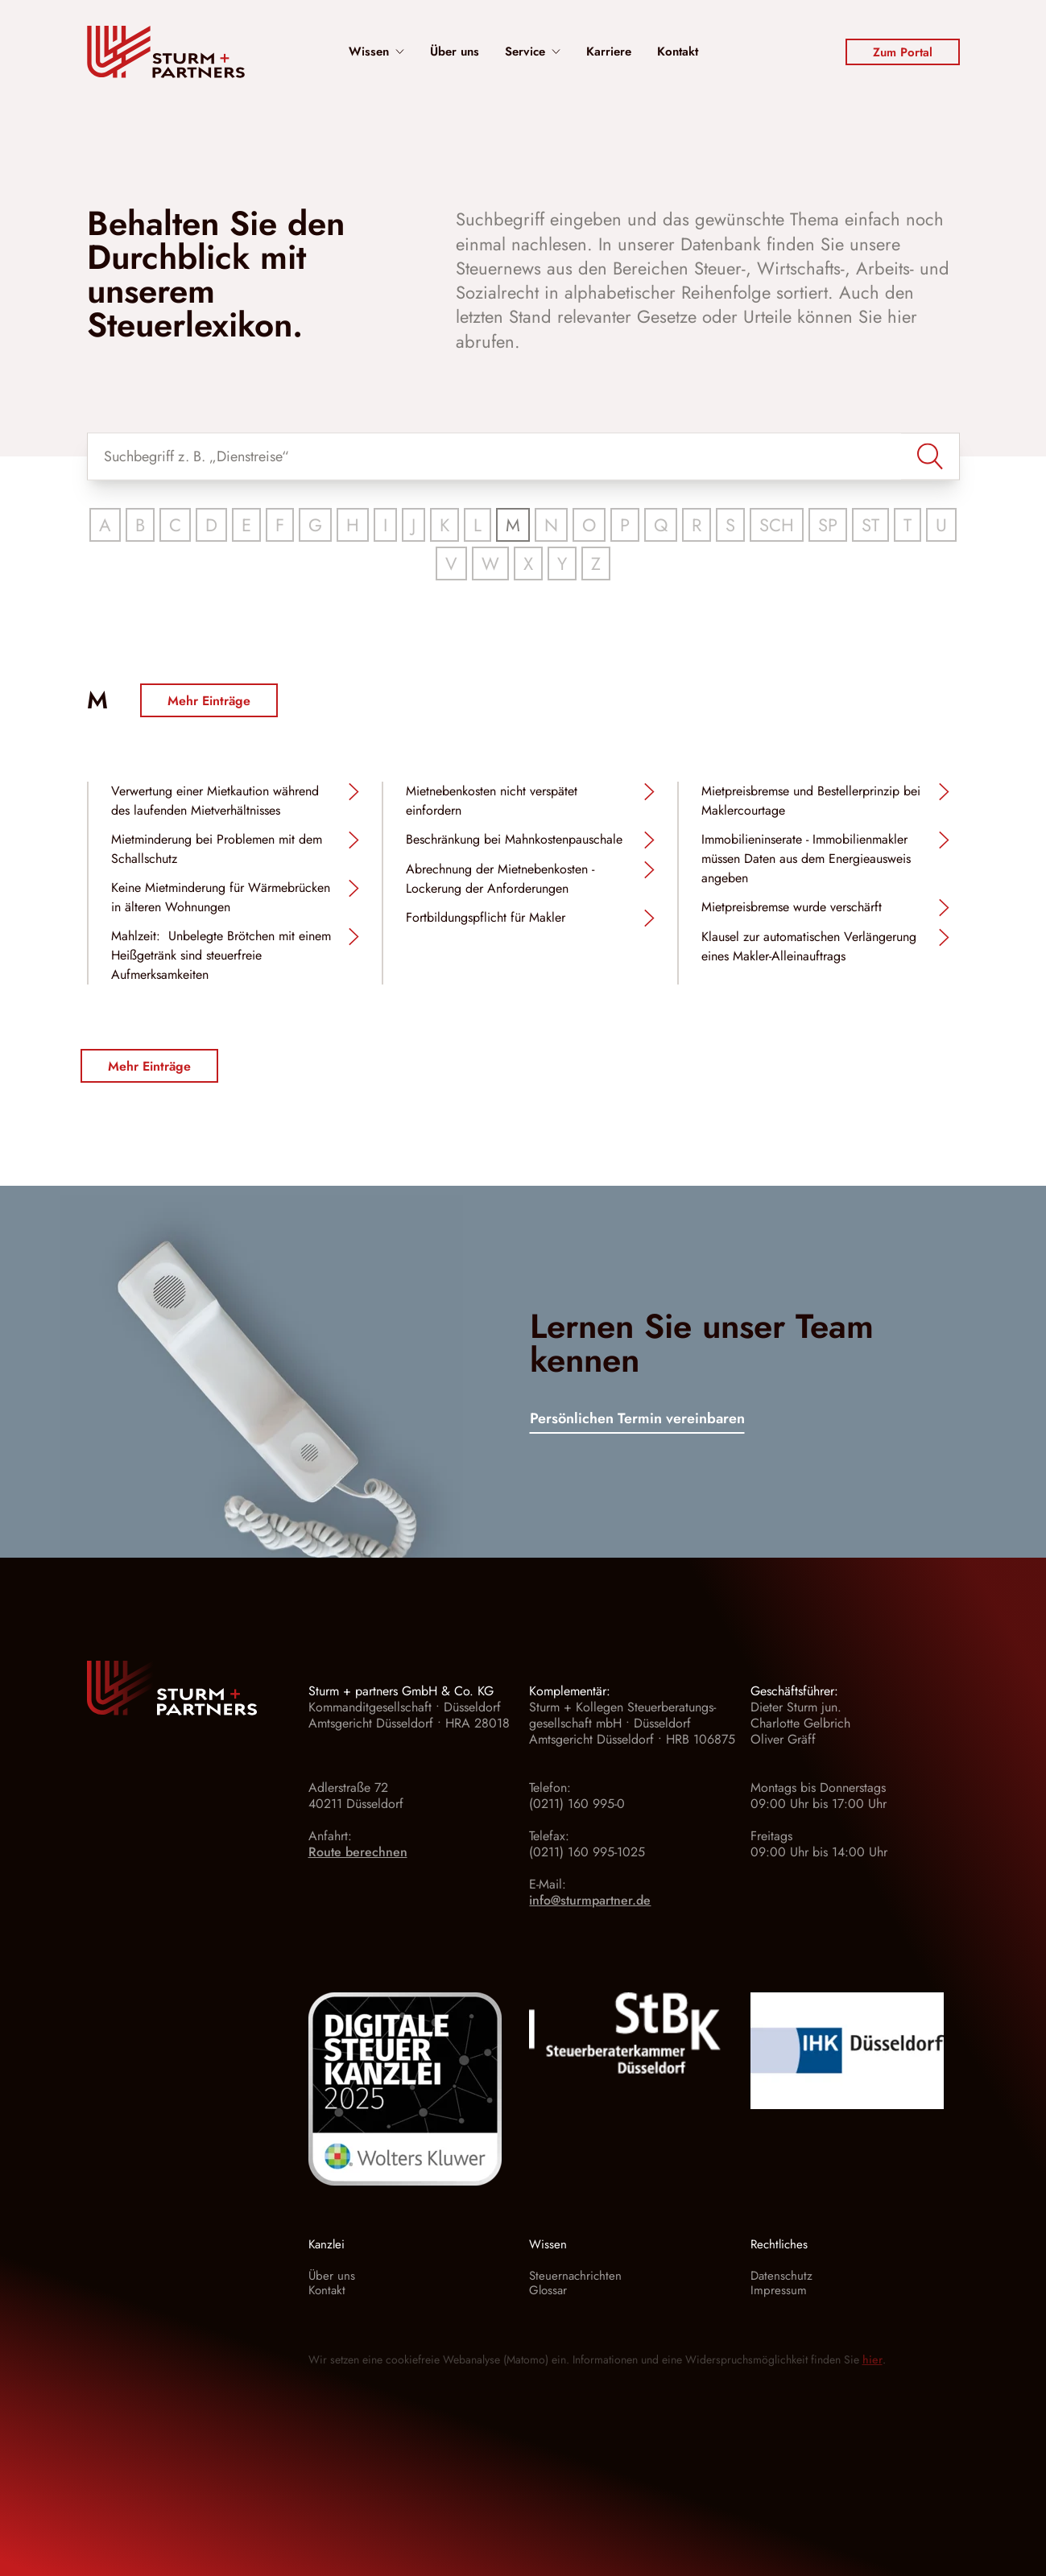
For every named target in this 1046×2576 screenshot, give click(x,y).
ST (870, 525)
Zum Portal (902, 52)
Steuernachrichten (575, 2276)
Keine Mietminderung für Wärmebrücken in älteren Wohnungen (220, 897)
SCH (776, 525)
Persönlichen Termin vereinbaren (637, 1420)
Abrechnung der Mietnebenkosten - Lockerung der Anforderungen (500, 879)
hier (872, 2359)
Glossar (548, 2290)
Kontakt (677, 52)
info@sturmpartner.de (590, 1900)
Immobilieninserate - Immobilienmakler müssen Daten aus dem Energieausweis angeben (806, 858)
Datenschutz (781, 2276)
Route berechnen (357, 1852)
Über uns (454, 52)
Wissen (376, 52)
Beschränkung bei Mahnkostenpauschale (514, 839)
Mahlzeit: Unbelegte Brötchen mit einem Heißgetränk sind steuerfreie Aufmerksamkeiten (221, 955)
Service (532, 52)
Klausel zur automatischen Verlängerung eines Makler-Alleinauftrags (808, 946)
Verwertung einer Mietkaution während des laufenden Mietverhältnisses (215, 800)
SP (827, 525)
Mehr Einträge (208, 700)
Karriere (608, 52)
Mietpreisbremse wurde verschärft (791, 907)
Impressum (778, 2290)
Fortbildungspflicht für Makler (485, 917)
